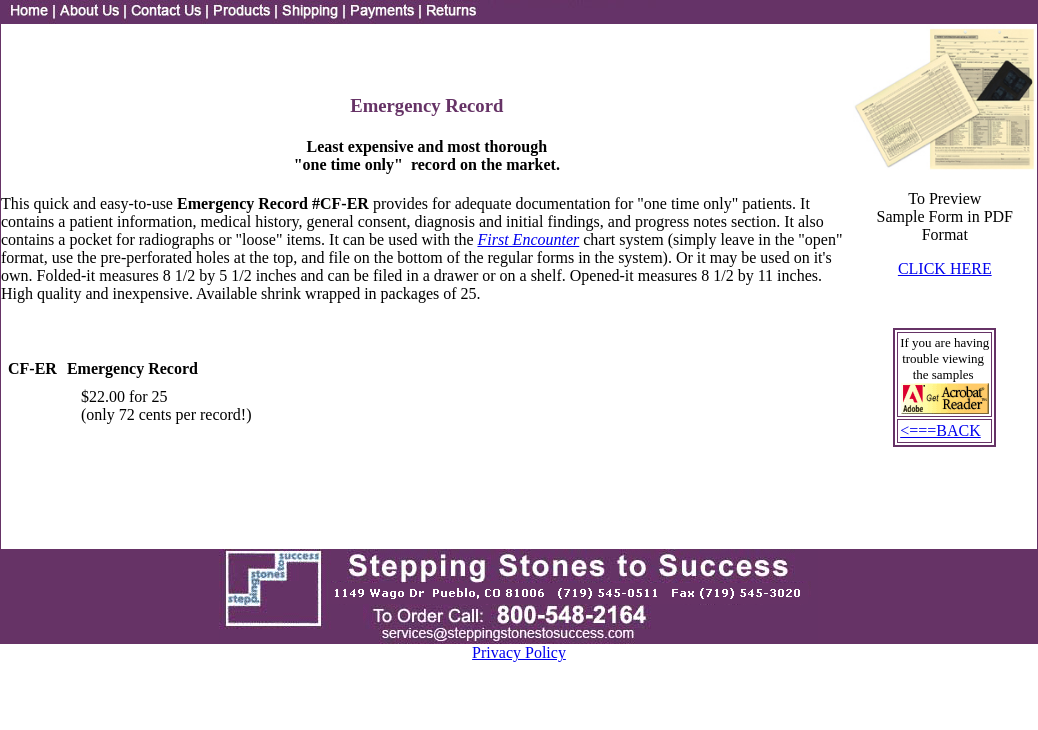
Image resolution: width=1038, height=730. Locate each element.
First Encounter (528, 239)
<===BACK (940, 430)
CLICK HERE (945, 268)
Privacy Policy (519, 652)
